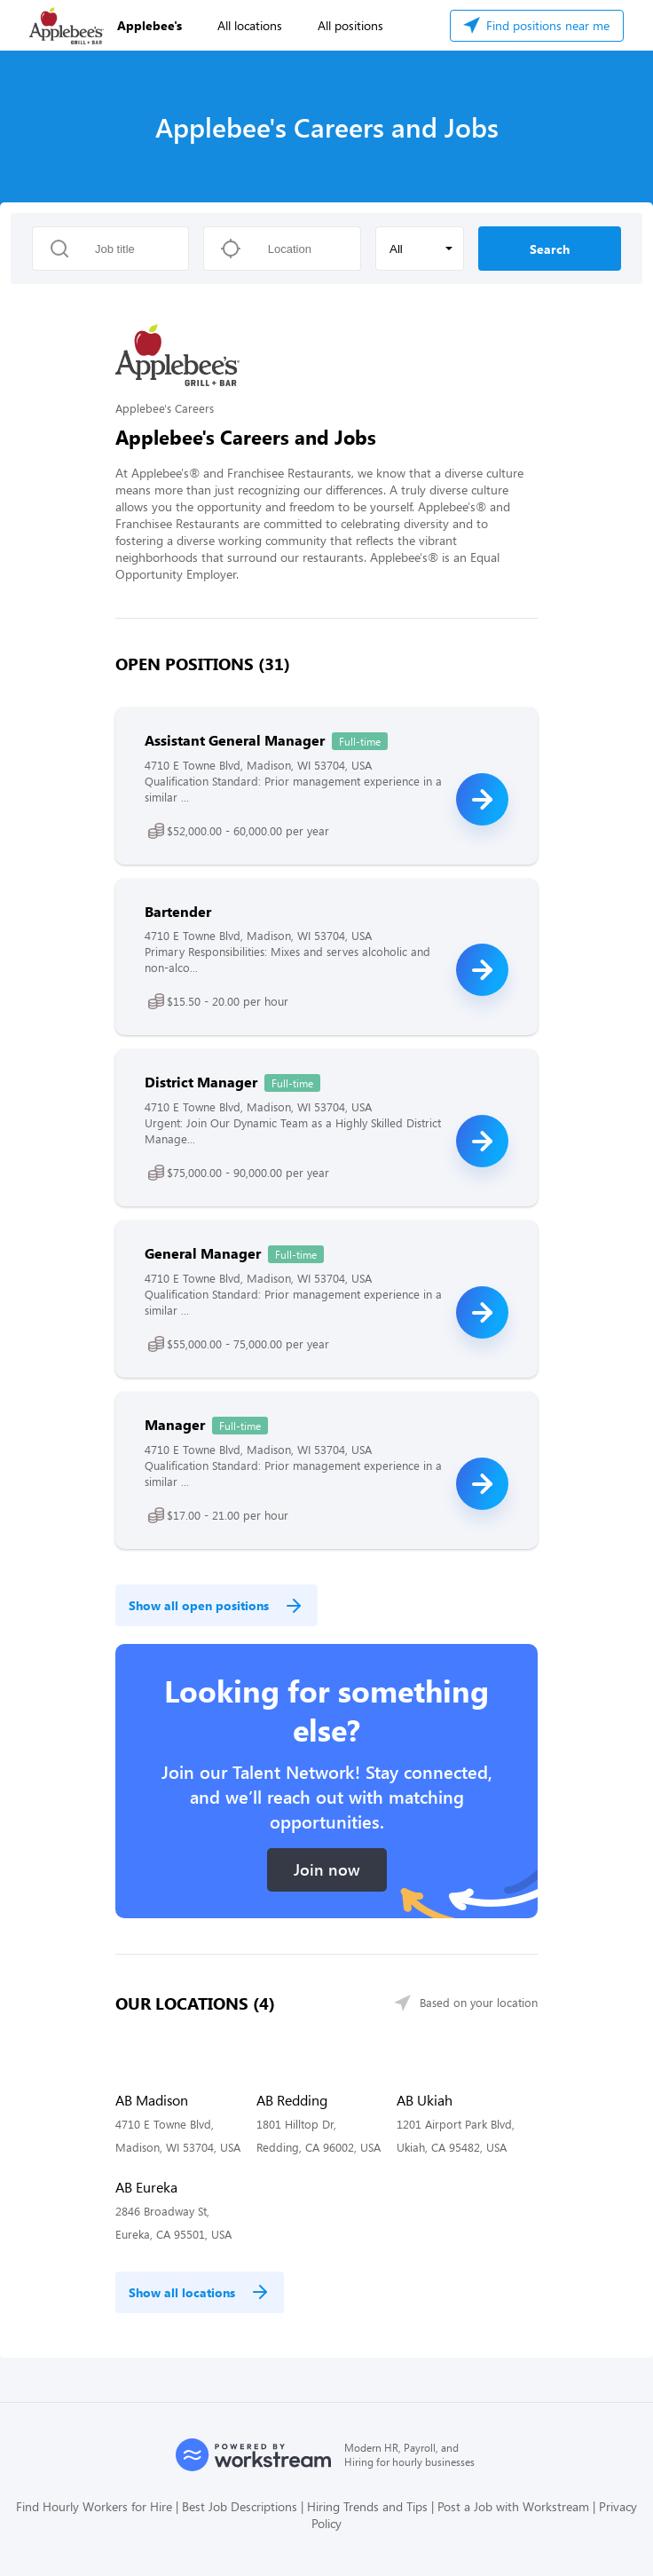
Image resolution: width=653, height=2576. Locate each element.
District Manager (201, 1081)
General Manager (203, 1253)
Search (550, 249)
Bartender (178, 911)
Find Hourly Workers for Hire (94, 2506)
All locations (249, 25)
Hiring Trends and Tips (367, 2506)
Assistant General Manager (235, 740)
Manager (175, 1424)
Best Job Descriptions (239, 2506)
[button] (419, 248)
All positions (350, 25)
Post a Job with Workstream (513, 2506)
